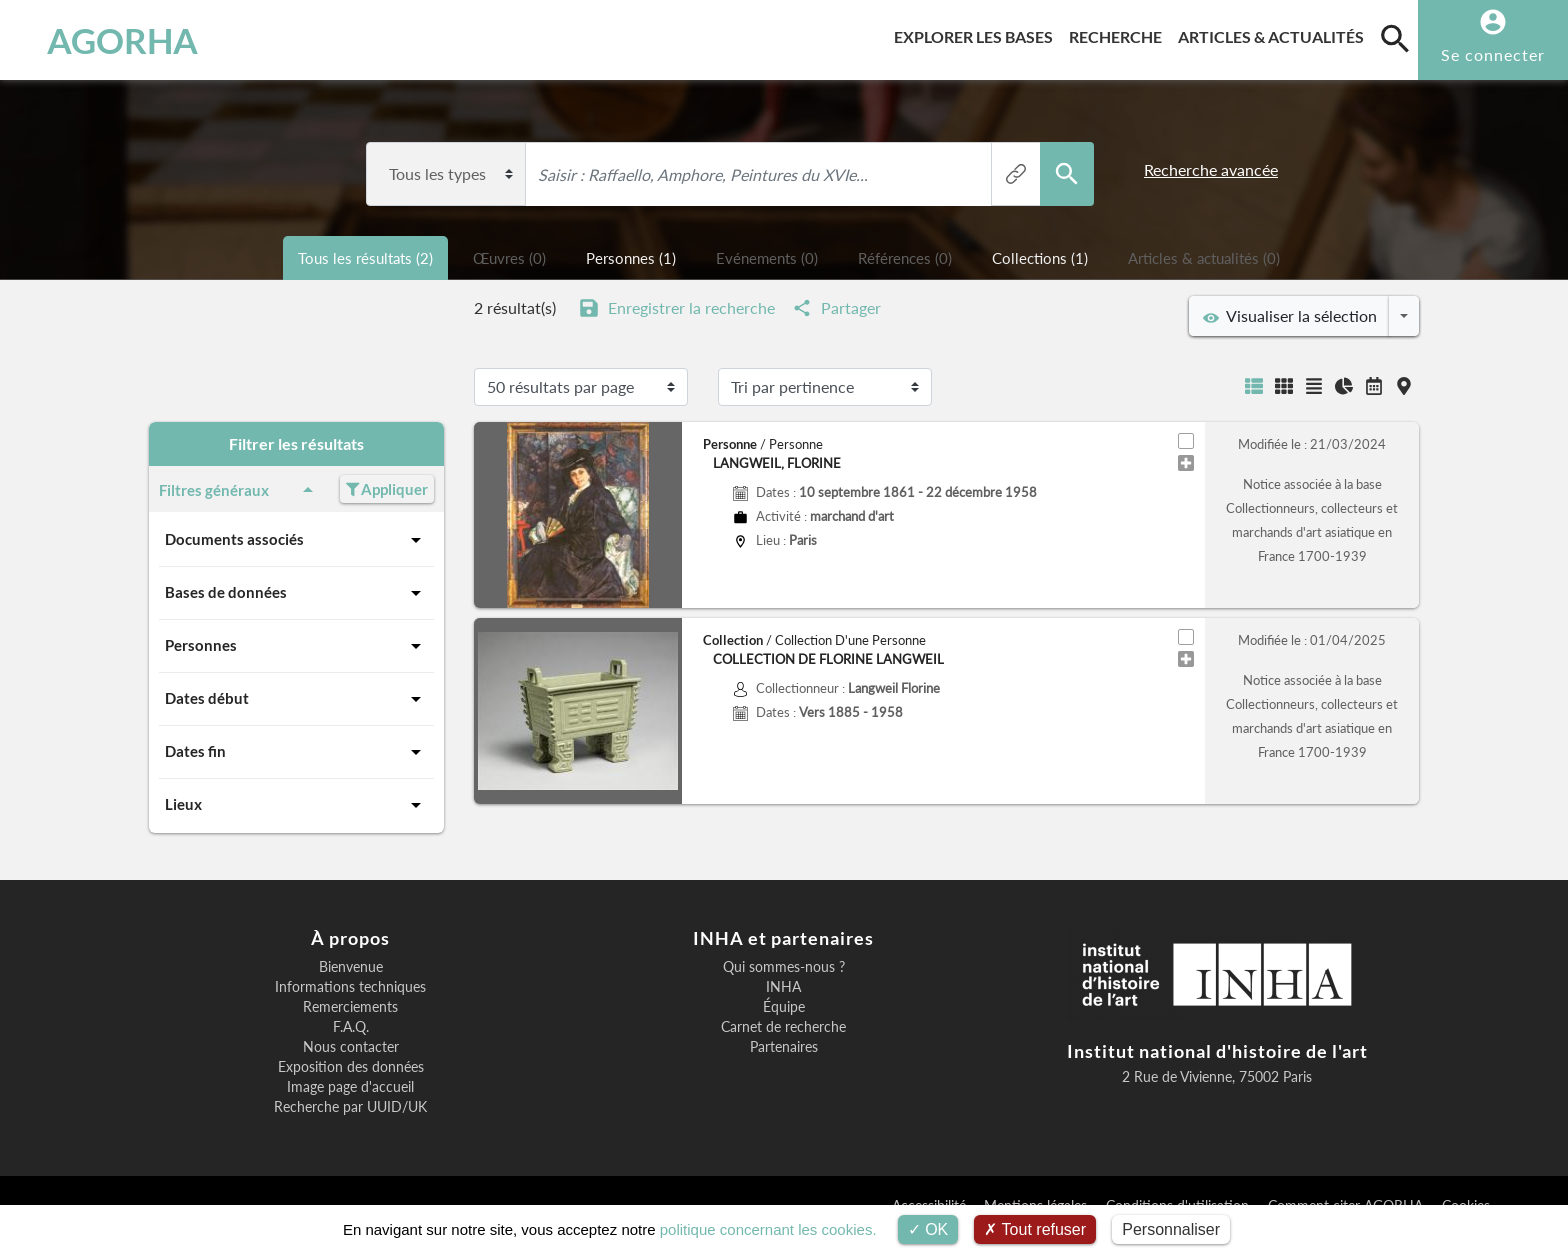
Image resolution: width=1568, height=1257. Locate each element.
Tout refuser (1035, 1229)
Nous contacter (351, 1047)
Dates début (296, 699)
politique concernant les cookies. (768, 1229)
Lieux (296, 805)
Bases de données (296, 593)
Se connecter (1493, 54)
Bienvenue (351, 967)
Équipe (784, 1007)
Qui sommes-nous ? (784, 967)
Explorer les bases (977, 33)
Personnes (296, 646)
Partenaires (784, 1047)
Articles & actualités (1275, 33)
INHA (783, 987)
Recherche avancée (1211, 169)
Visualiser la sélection (1290, 316)
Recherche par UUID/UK (350, 1107)
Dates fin (296, 752)
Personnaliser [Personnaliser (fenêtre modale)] (1171, 1229)
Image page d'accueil (350, 1087)
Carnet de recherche (783, 1027)
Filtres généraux (239, 490)
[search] (1395, 38)
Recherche (1119, 33)
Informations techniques (350, 987)
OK (928, 1229)
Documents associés (296, 540)
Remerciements (350, 1007)
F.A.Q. (351, 1027)
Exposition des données (351, 1067)
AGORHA (122, 40)
